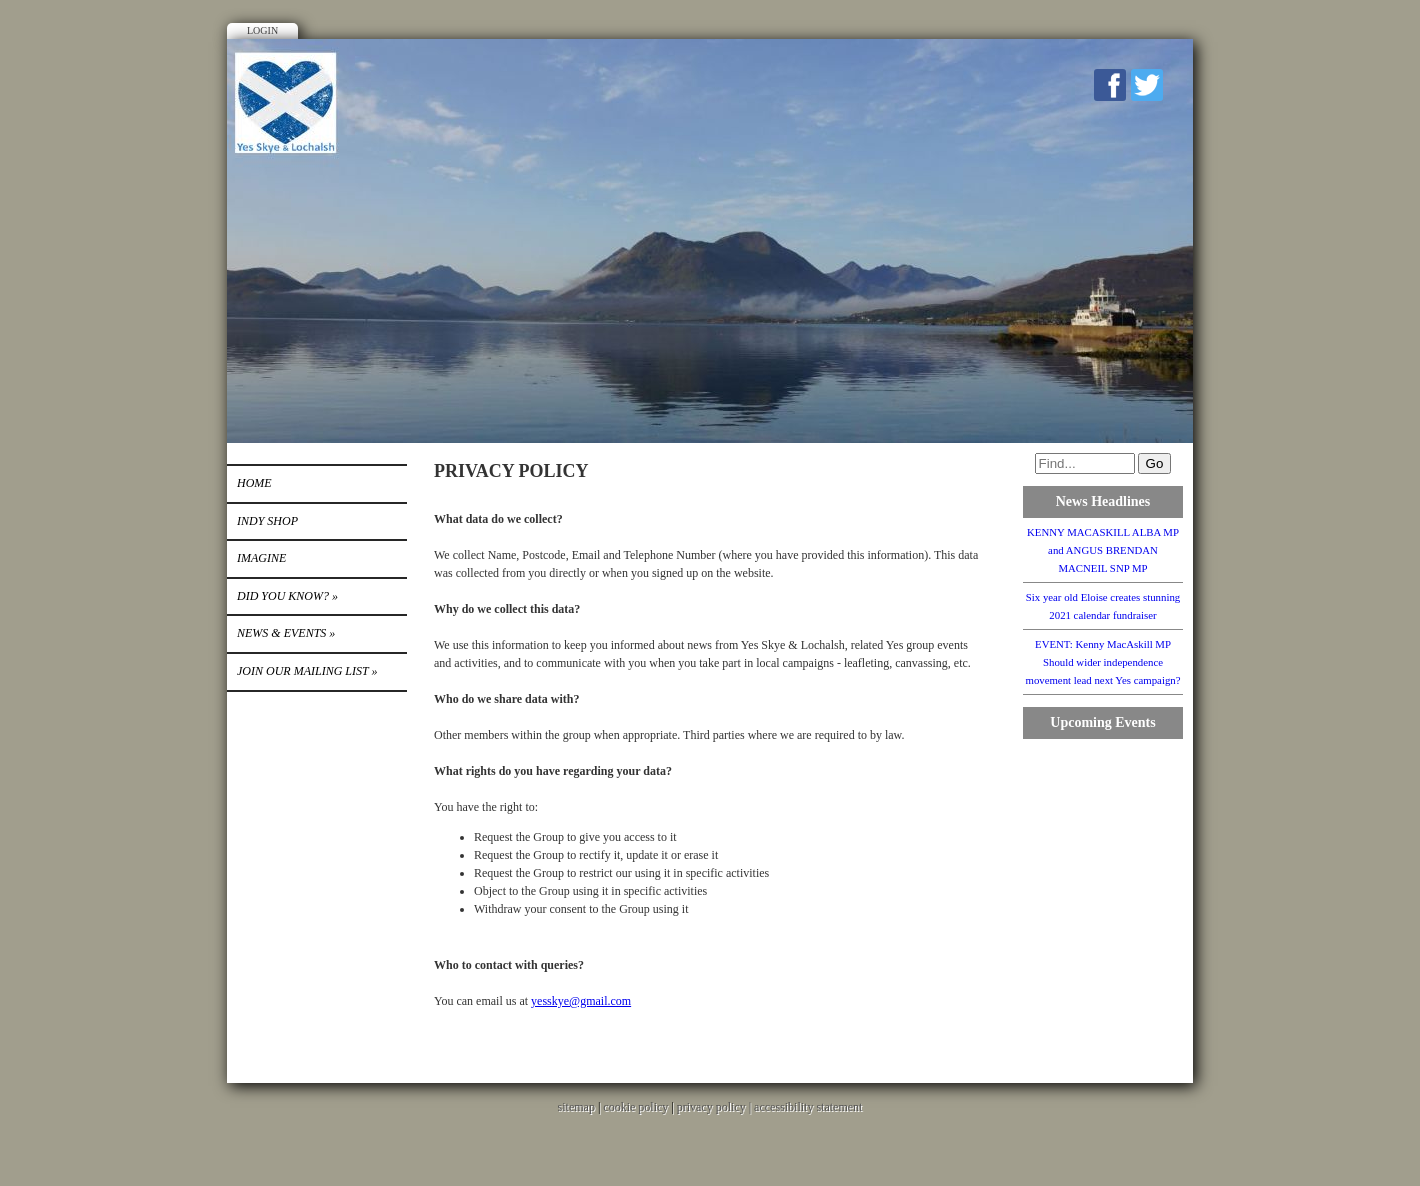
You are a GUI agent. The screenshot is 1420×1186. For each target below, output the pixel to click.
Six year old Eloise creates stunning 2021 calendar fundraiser (1103, 606)
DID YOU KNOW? (287, 596)
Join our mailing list (307, 671)
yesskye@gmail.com (581, 1001)
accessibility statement (808, 1107)
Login (262, 30)
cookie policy (635, 1107)
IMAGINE (261, 558)
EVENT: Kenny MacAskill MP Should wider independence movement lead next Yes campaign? (1102, 662)
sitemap (576, 1107)
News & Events (286, 633)
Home (254, 483)
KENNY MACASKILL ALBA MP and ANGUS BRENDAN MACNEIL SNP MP (1103, 550)
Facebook (1110, 85)
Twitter (1147, 85)
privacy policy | (715, 1107)
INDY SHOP (267, 521)
